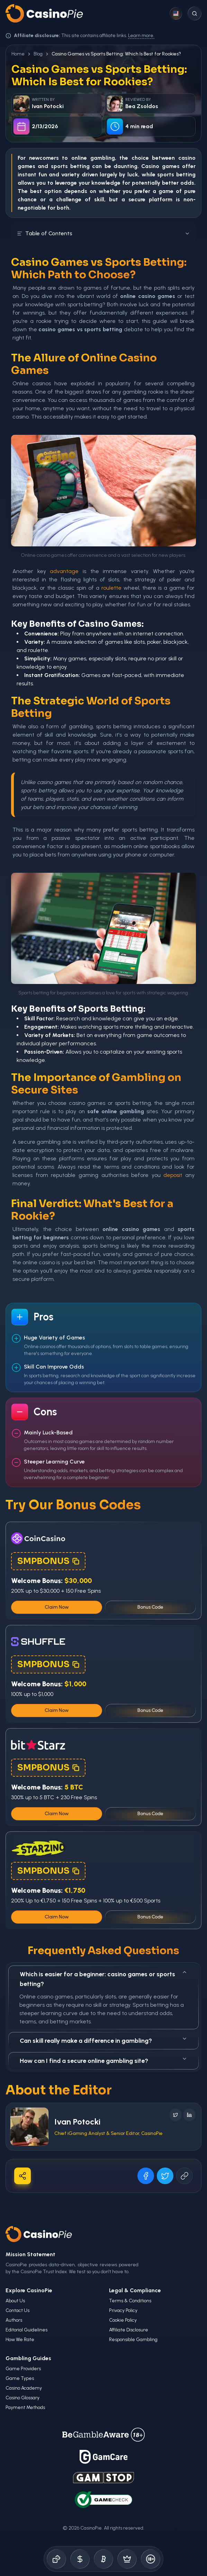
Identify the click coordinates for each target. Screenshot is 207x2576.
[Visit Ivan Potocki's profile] (29, 2126)
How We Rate (20, 2339)
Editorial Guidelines (26, 2330)
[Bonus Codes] (80, 2559)
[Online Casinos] (56, 2559)
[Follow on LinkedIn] (189, 2115)
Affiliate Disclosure (128, 2330)
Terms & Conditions (130, 2301)
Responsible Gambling (133, 2339)
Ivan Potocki (77, 2122)
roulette (111, 587)
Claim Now (57, 1607)
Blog (38, 54)
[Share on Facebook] (145, 2176)
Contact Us (17, 2310)
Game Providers (23, 2369)
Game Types (20, 2378)
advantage (64, 571)
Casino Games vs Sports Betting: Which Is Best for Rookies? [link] (116, 54)
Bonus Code (150, 1607)
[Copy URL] (184, 2176)
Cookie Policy (123, 2320)
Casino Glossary (22, 2398)
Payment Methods (25, 2407)
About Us (15, 2301)
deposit (172, 1175)
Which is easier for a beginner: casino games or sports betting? (103, 1978)
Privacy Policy (123, 2310)
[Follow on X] (175, 2115)
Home (18, 54)
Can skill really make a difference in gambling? (103, 2040)
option (53, 191)
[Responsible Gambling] (150, 2559)
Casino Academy (24, 2388)
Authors (14, 2320)
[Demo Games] (127, 2559)
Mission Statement (30, 2254)
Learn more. (141, 35)
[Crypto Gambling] (103, 2559)
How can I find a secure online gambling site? (103, 2060)
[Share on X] (165, 2176)
